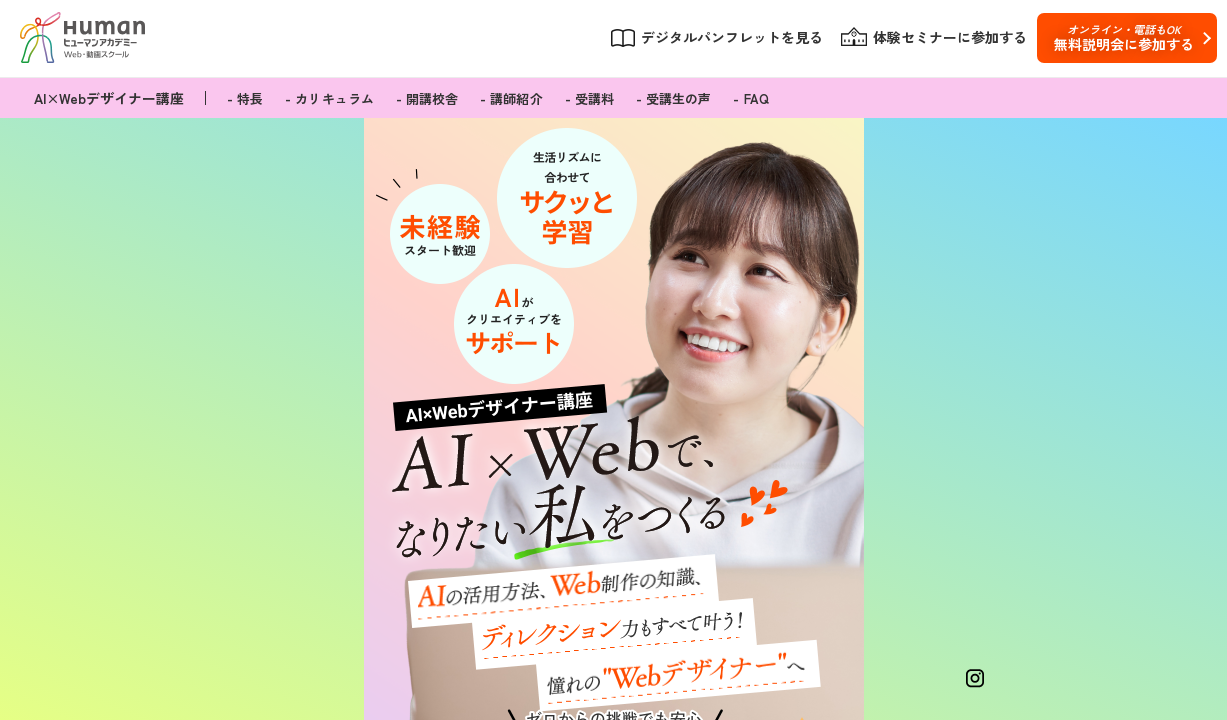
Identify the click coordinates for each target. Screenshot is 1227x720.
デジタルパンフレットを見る (732, 37)
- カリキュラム (329, 98)
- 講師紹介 (511, 98)
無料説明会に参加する (1123, 37)
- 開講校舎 (427, 98)
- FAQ (750, 98)
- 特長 (245, 98)
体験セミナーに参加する (950, 37)
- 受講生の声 (673, 98)
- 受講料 (589, 98)
